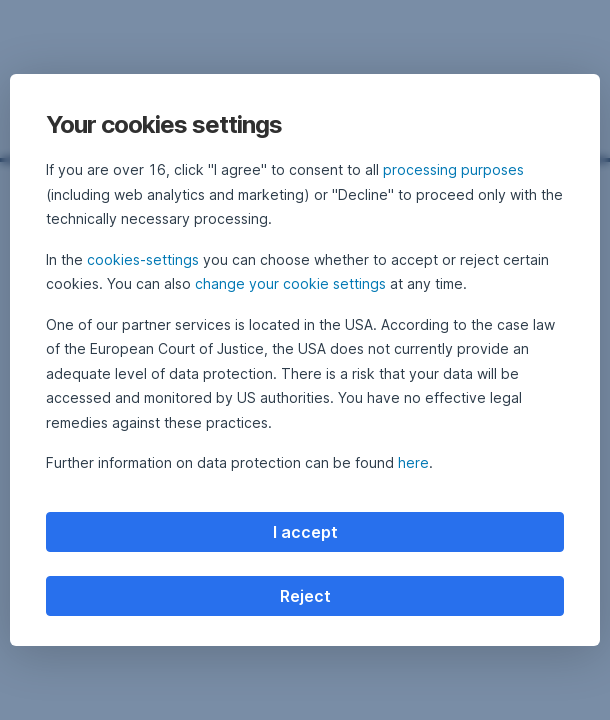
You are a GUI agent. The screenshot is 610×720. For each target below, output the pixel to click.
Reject (305, 596)
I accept (305, 532)
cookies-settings (143, 259)
